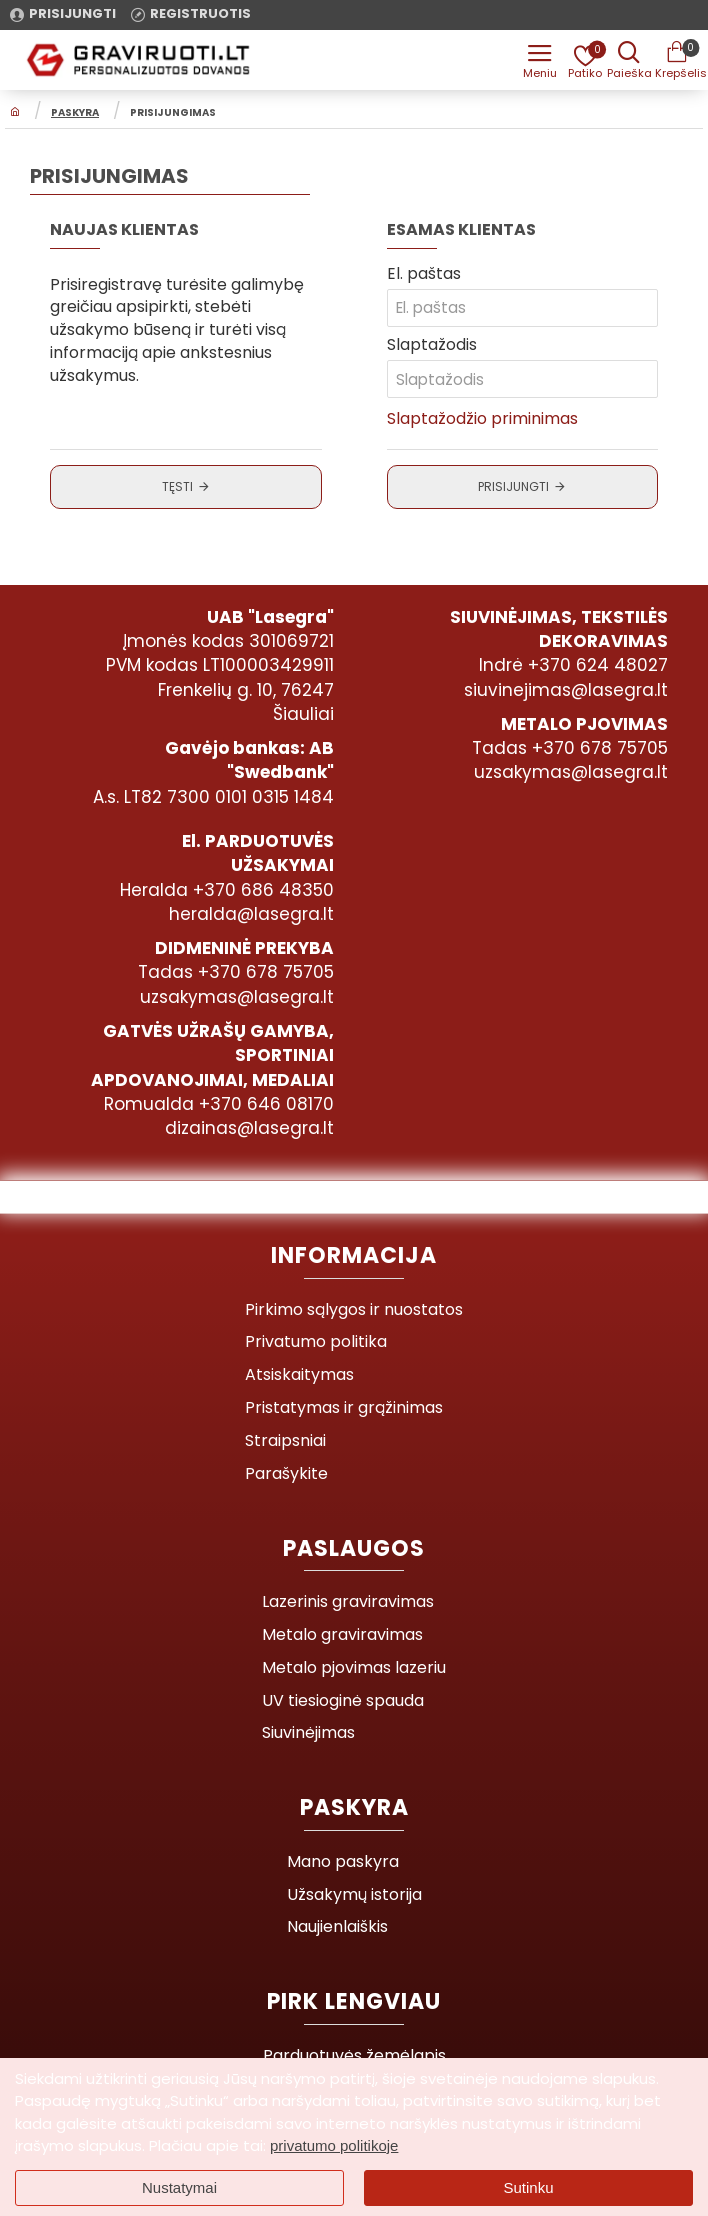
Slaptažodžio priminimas (482, 420)
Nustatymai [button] (179, 2187)
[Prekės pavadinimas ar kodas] (628, 60)
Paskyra (75, 113)
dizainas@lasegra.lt (249, 1128)
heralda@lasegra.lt (251, 914)
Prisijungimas (173, 113)
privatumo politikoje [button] (334, 2145)
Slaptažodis (432, 345)
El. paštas (424, 274)
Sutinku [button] (528, 2187)
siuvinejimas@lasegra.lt (566, 690)
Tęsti (177, 487)
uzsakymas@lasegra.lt (571, 772)
